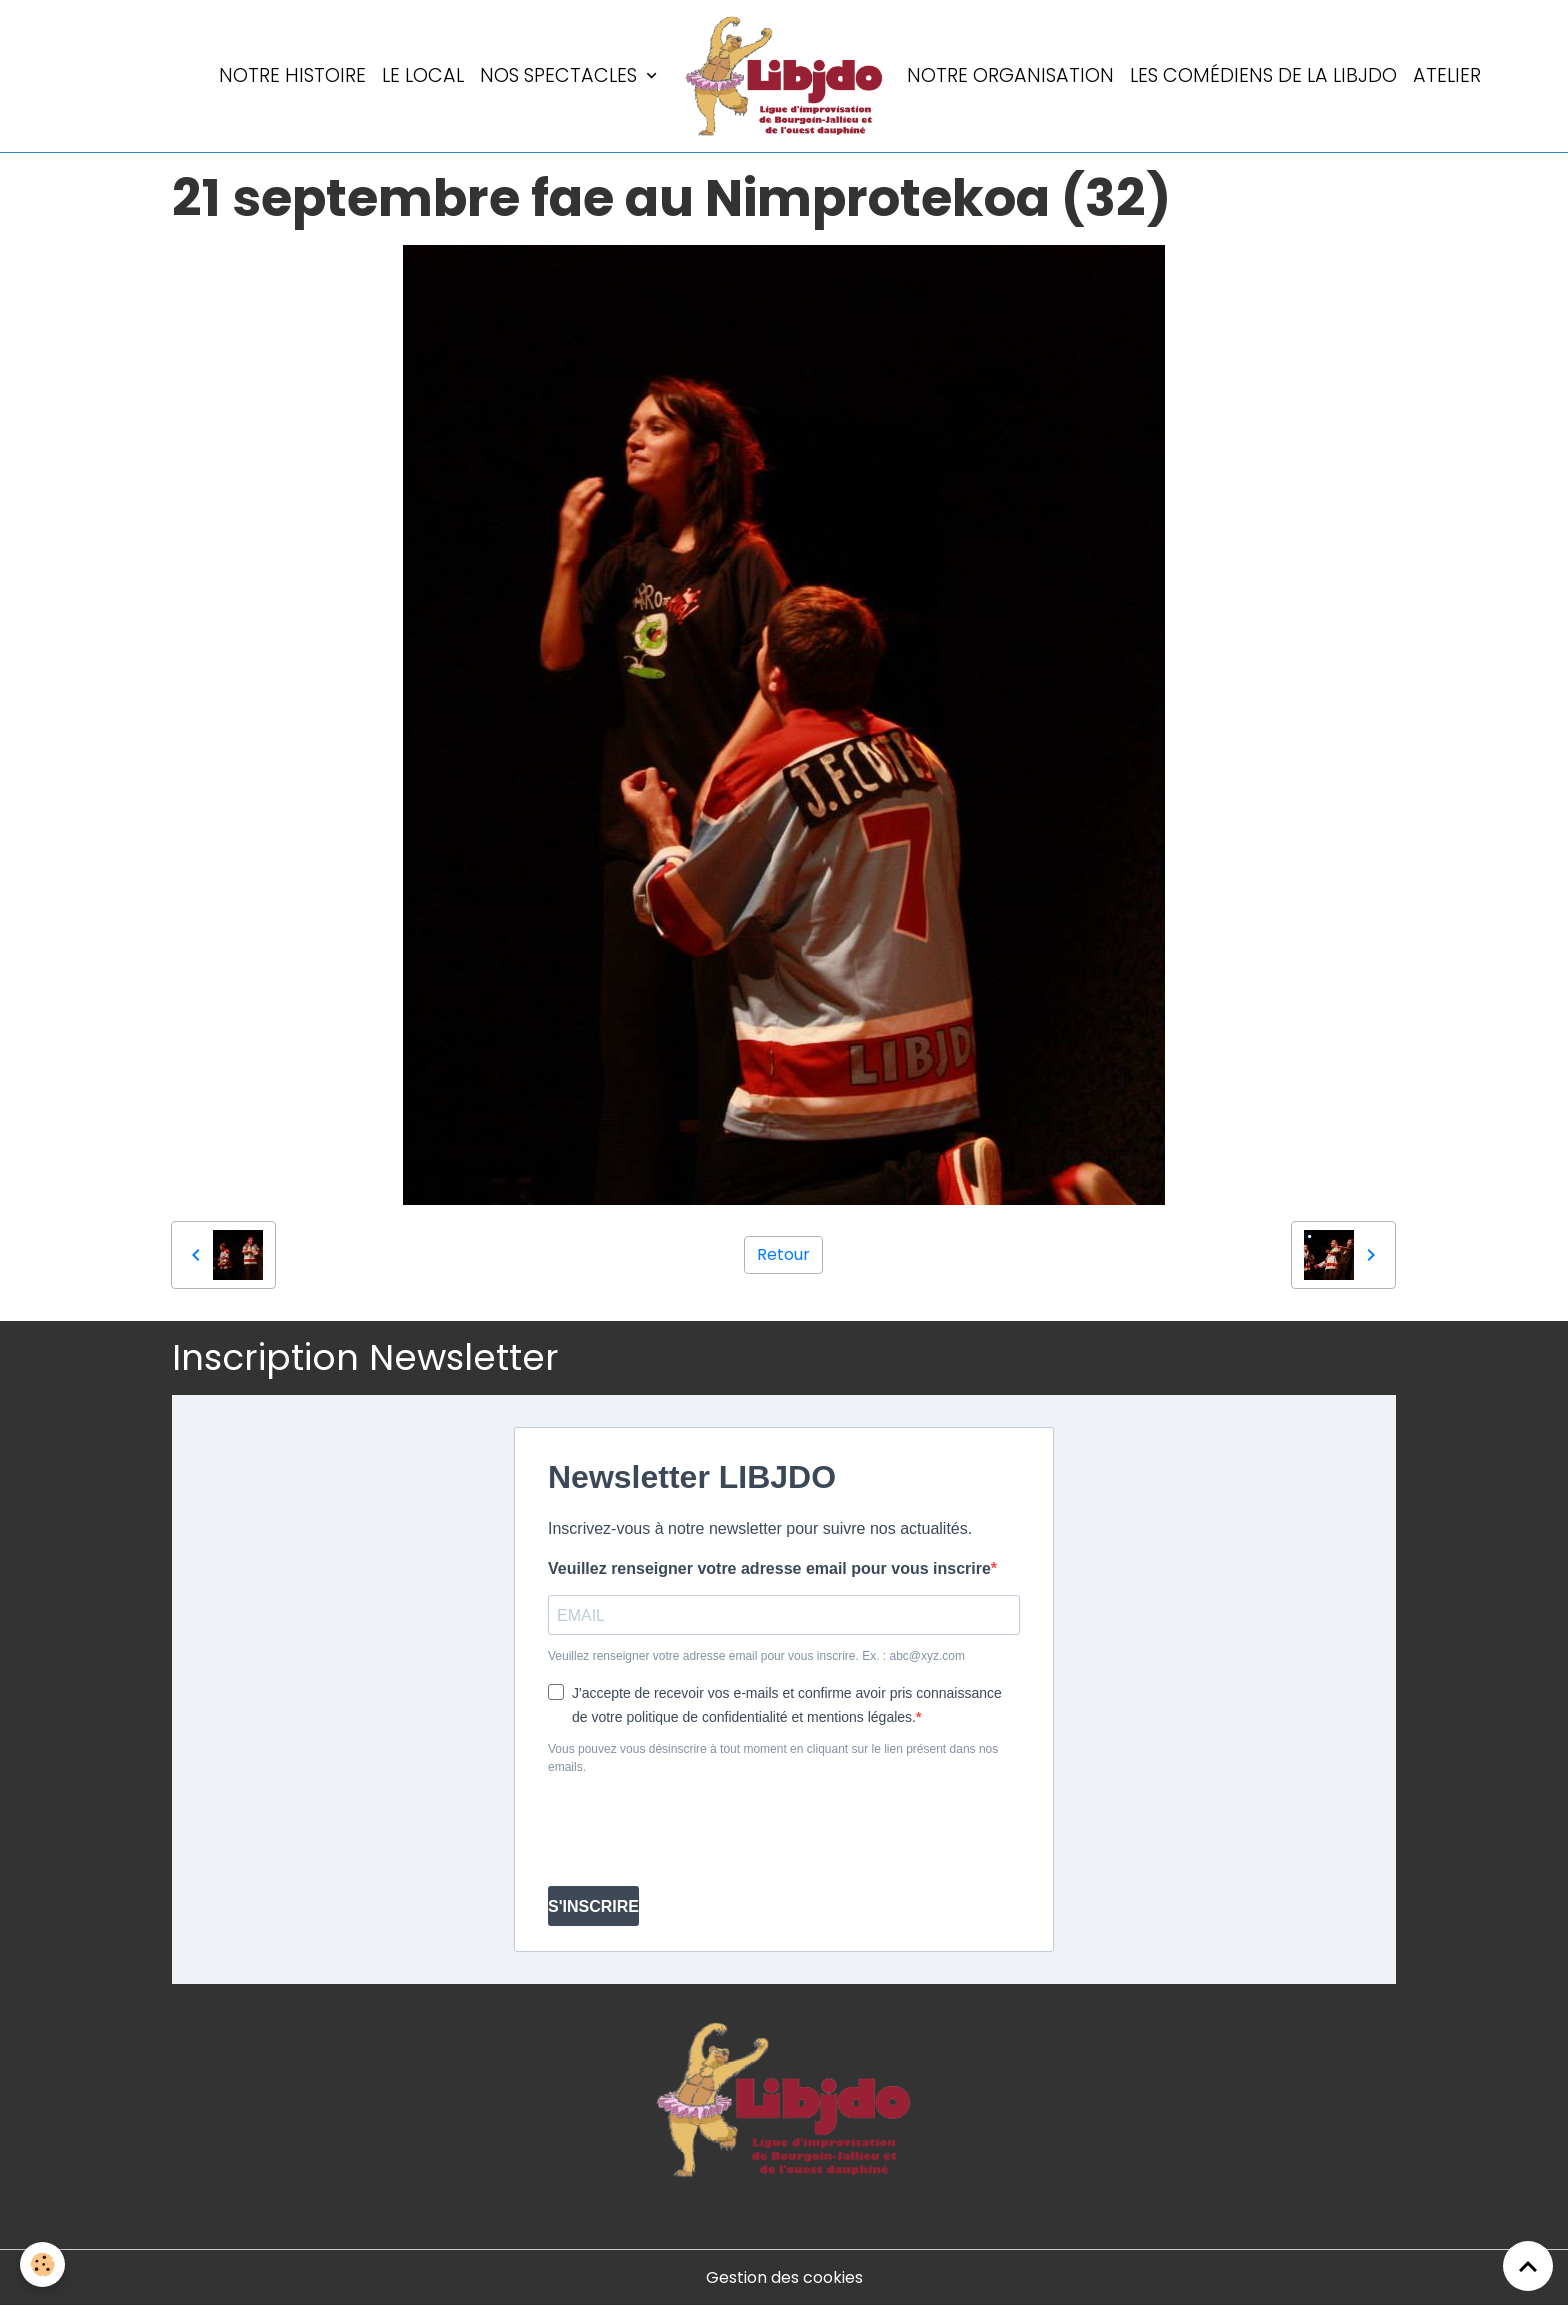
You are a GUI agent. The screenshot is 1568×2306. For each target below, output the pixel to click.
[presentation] (700, 1831)
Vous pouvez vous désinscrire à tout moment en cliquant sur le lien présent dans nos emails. (773, 1758)
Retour (783, 1254)
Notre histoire (292, 75)
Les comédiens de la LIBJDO (1263, 75)
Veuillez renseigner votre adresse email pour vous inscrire (769, 1568)
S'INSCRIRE (593, 1906)
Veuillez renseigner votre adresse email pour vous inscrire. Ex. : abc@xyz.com (756, 1656)
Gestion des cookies (784, 2277)
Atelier (1447, 75)
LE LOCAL (423, 75)
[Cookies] (42, 2264)
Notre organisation (1010, 75)
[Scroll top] (1528, 2266)
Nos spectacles (561, 75)
